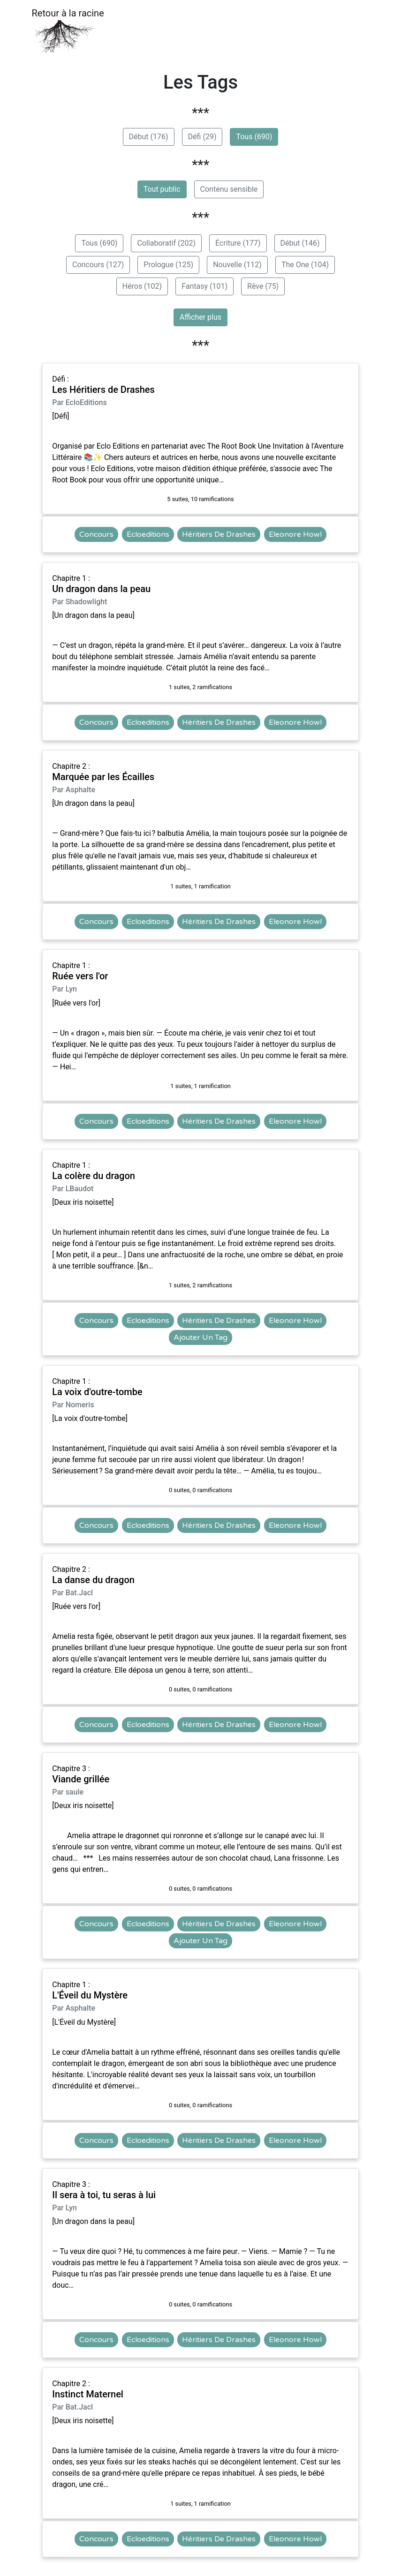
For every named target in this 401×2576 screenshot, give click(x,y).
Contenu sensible (229, 189)
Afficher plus (200, 317)
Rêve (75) (263, 286)
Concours (96, 534)
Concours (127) (98, 264)
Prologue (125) (168, 264)
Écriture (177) (237, 243)
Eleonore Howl (295, 534)
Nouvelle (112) (237, 264)
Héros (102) (142, 286)
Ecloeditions (148, 534)
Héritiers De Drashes (219, 534)
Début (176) (148, 136)
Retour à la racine (68, 31)
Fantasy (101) (204, 286)
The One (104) (305, 264)
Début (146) (300, 243)
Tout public (162, 189)
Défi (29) (202, 136)
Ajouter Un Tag (200, 1337)
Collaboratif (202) (166, 243)
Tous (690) (254, 136)
